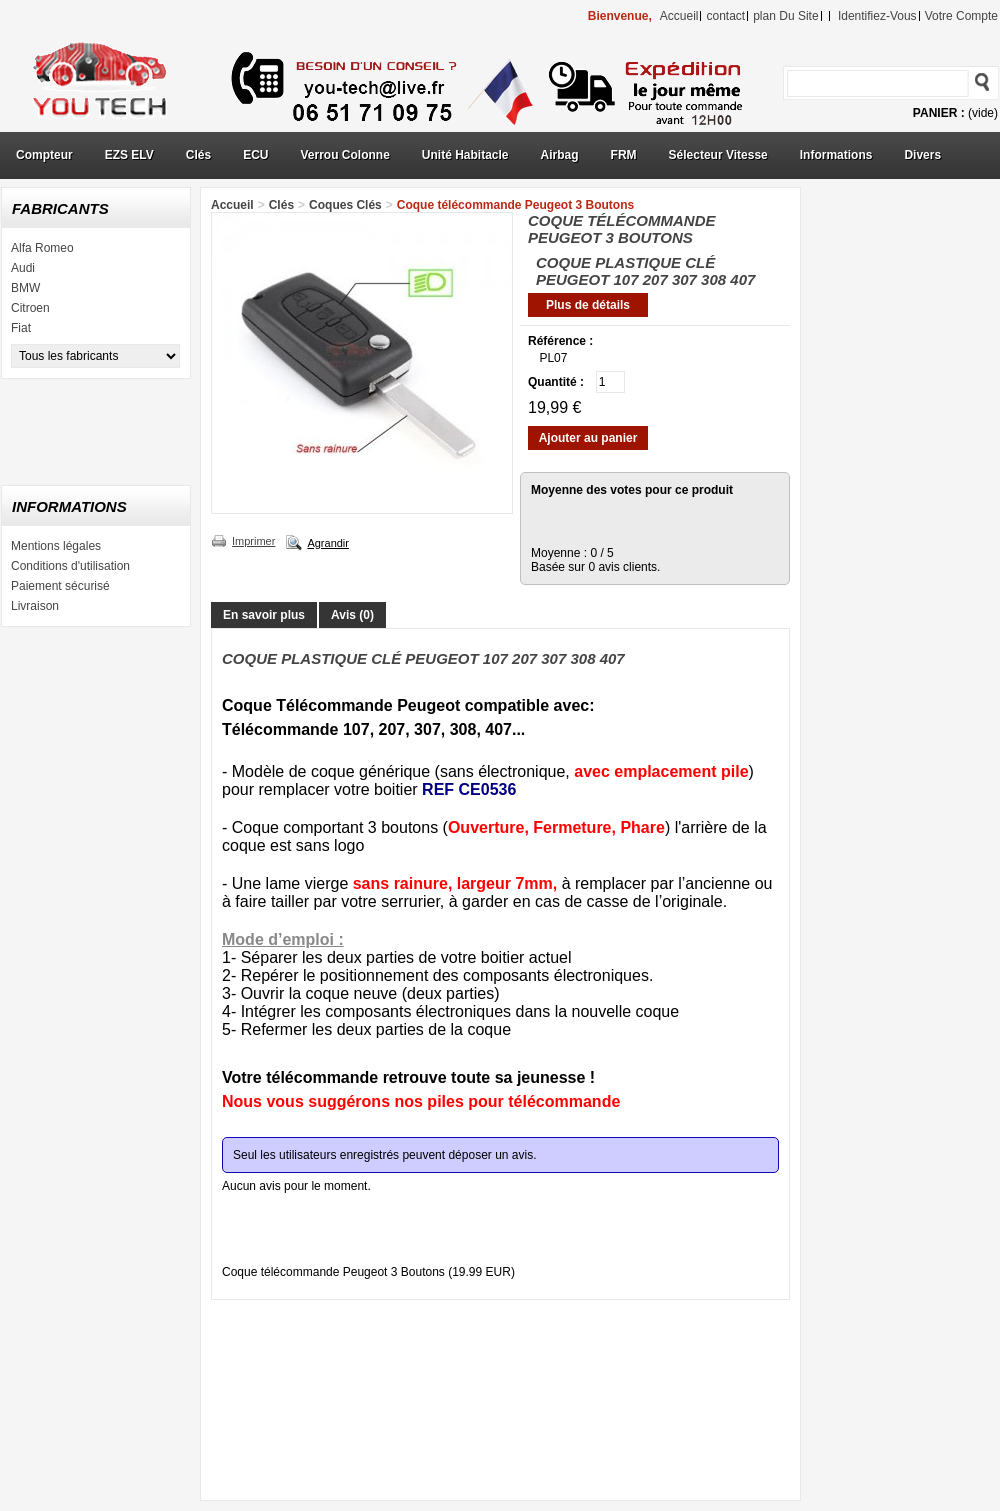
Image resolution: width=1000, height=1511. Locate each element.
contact (725, 16)
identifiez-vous (877, 16)
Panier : (939, 113)
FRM (624, 155)
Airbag (560, 155)
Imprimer (253, 541)
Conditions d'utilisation (70, 566)
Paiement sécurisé (60, 586)
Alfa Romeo (42, 248)
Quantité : (556, 382)
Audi (23, 268)
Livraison (35, 606)
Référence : (560, 341)
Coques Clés (345, 205)
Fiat (21, 328)
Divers (922, 155)
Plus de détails (588, 305)
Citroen (30, 308)
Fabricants (60, 208)
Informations (836, 155)
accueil (679, 16)
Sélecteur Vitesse (718, 155)
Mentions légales (56, 546)
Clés (198, 155)
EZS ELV (129, 155)
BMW (25, 288)
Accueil (232, 205)
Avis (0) (352, 615)
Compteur (44, 155)
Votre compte (961, 16)
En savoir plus (264, 615)
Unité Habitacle (465, 155)
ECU (255, 155)
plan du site (785, 16)
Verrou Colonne (345, 155)
